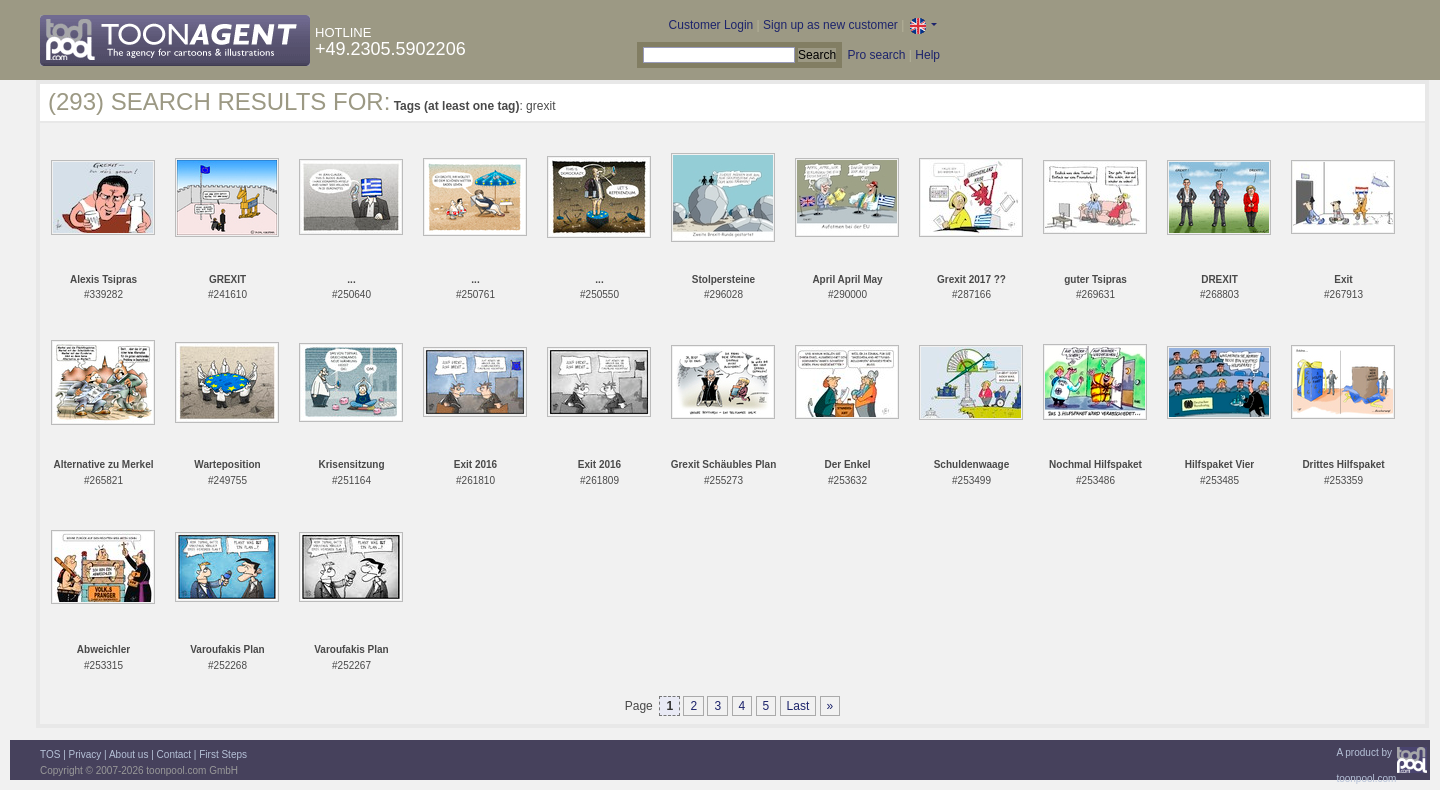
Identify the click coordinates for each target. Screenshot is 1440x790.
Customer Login (711, 25)
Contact (174, 754)
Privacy (85, 754)
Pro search (876, 55)
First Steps (223, 754)
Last (798, 706)
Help (927, 55)
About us (128, 754)
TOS (50, 754)
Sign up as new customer (830, 25)
